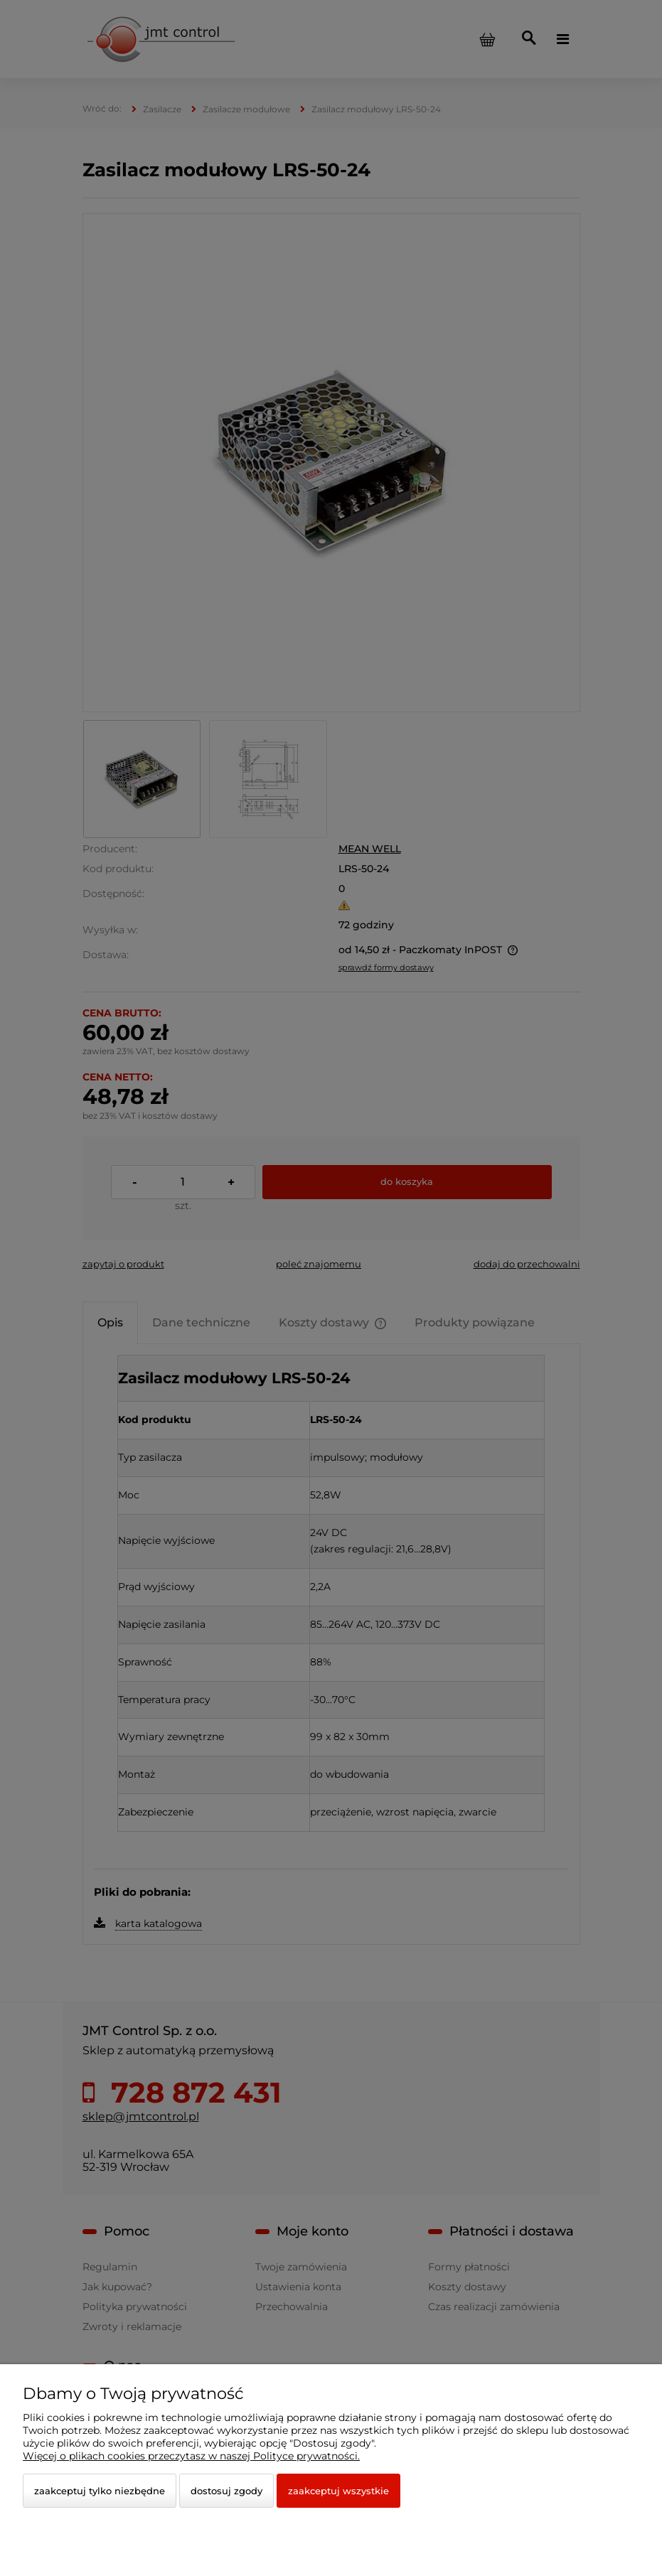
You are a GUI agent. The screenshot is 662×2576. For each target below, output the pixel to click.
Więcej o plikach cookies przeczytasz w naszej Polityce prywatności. (191, 2455)
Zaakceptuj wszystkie (338, 2490)
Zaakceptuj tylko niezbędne (99, 2490)
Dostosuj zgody (226, 2490)
